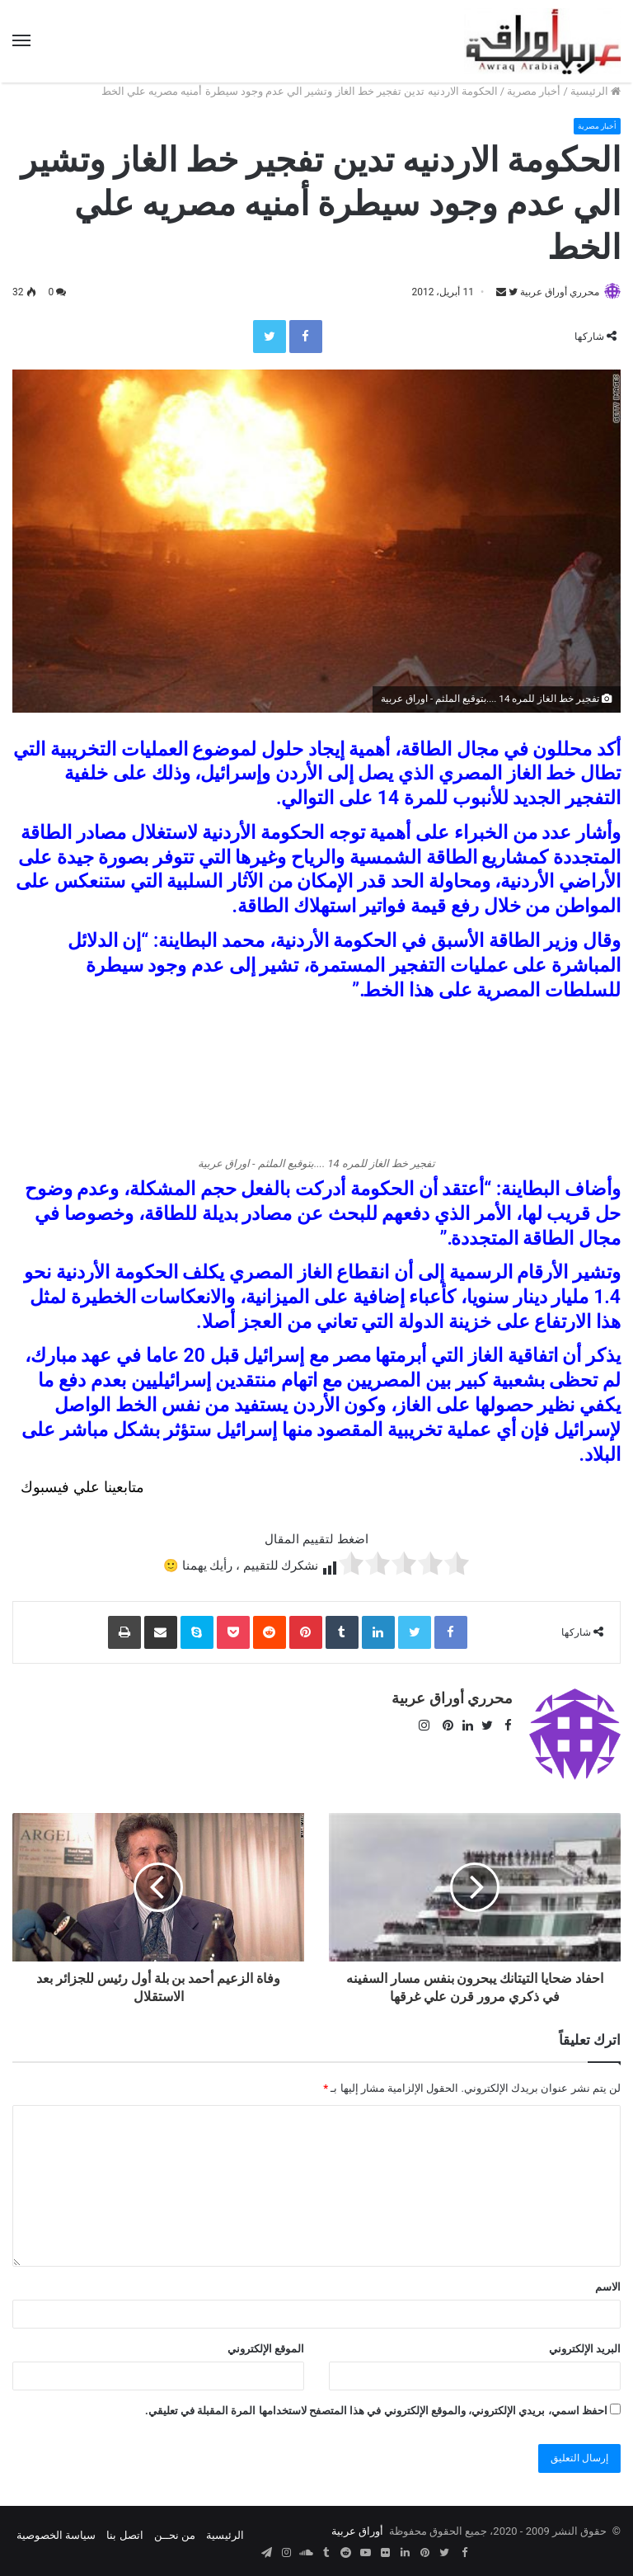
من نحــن (174, 2528)
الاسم (608, 2280)
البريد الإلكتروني (585, 2342)
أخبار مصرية (533, 91)
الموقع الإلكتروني (265, 2342)
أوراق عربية (357, 2524)
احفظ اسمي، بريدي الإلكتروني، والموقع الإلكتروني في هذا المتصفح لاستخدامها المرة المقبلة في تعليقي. (376, 2404)
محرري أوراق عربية (551, 293)
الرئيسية (595, 91)
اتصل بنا (124, 2528)
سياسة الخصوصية (56, 2528)
